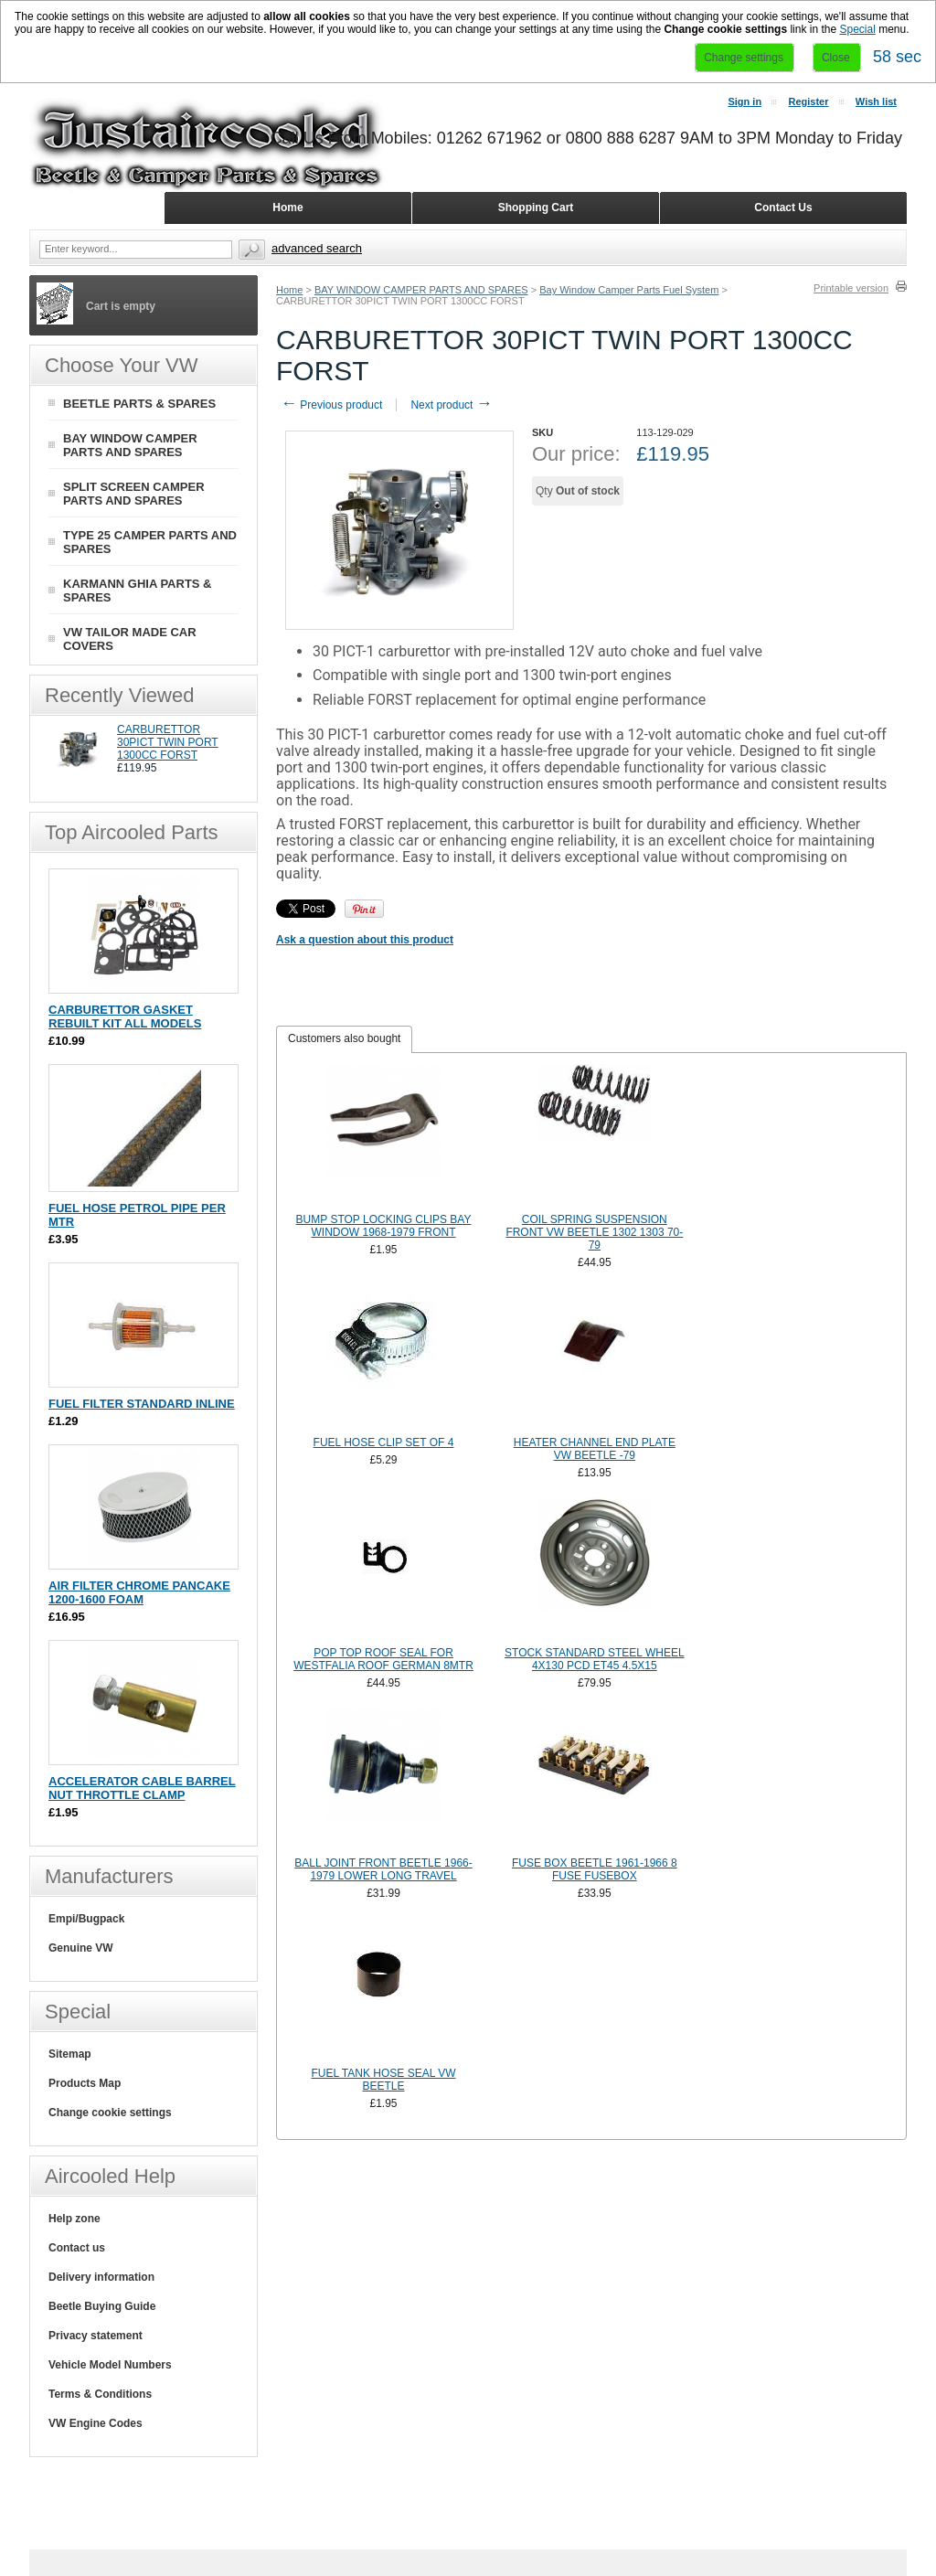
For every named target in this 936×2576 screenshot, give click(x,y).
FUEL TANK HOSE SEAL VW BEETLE (384, 2079)
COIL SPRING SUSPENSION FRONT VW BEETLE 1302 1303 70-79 (594, 1232)
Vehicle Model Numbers (110, 2364)
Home (289, 289)
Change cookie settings (110, 2112)
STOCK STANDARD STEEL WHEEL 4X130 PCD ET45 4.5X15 (594, 1659)
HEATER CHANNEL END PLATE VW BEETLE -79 (594, 1449)
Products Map (84, 2083)
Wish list (876, 101)
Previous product (331, 405)
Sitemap (69, 2054)
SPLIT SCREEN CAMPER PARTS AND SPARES (134, 493)
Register (808, 101)
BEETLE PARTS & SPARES (139, 403)
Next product (451, 405)
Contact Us (783, 207)
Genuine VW (80, 1948)
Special (857, 29)
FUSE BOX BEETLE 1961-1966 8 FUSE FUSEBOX (594, 1869)
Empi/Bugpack (86, 1918)
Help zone (74, 2218)
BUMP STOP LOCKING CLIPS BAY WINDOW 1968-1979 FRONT (384, 1226)
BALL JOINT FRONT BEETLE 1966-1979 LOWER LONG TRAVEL (383, 1869)
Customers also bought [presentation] (344, 1038)
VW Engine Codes (95, 2423)
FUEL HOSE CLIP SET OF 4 (384, 1442)
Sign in (744, 101)
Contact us (76, 2247)
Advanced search (316, 248)
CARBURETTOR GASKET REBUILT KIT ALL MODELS (124, 1016)
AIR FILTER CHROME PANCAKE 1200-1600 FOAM (139, 1592)
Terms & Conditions (100, 2394)
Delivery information (101, 2277)
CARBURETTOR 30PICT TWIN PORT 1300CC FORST (167, 742)
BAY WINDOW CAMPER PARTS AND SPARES (421, 289)
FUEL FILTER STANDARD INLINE (141, 1403)
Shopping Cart (536, 207)
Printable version (851, 287)
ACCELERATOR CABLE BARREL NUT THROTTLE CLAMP (142, 1788)
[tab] (344, 1039)
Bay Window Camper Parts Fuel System (628, 289)
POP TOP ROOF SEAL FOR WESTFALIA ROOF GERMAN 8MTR (383, 1659)
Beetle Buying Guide (101, 2306)
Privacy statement (95, 2335)
